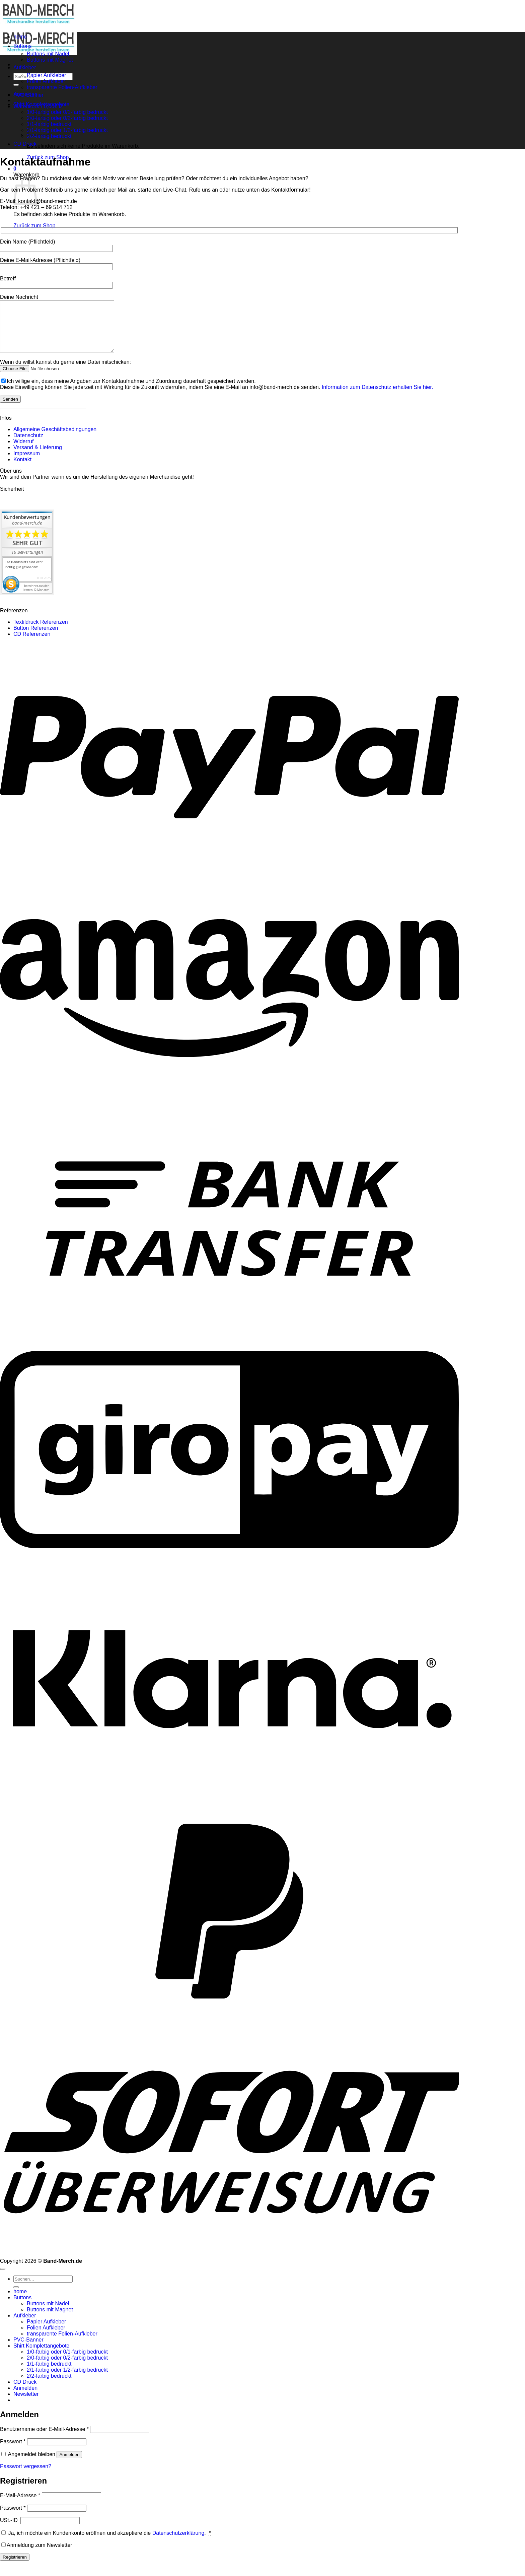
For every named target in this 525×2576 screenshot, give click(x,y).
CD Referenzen (31, 644)
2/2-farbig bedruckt (49, 2386)
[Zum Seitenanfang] (2, 2279)
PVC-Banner (28, 95)
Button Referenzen (35, 638)
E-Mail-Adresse (20, 2505)
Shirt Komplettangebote (41, 104)
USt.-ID (9, 2530)
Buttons (22, 46)
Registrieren (15, 2567)
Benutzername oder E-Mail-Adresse (44, 2439)
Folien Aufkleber (46, 81)
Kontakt (22, 469)
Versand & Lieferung (37, 457)
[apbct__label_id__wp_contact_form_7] (43, 421)
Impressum (26, 463)
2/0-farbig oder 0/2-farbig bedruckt (67, 118)
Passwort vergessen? (25, 2476)
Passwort (12, 2451)
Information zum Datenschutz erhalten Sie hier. (377, 397)
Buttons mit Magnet (50, 60)
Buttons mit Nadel (48, 54)
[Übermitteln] (16, 85)
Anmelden (69, 2464)
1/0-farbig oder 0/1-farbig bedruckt (67, 112)
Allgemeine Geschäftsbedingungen (54, 439)
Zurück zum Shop (34, 225)
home (20, 37)
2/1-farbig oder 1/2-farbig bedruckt (67, 130)
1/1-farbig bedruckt (49, 2374)
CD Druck (24, 144)
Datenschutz (28, 445)
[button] (14, 169)
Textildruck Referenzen (40, 632)
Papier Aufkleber (46, 75)
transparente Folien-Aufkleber (62, 87)
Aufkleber (24, 67)
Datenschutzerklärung (178, 2543)
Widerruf (23, 451)
